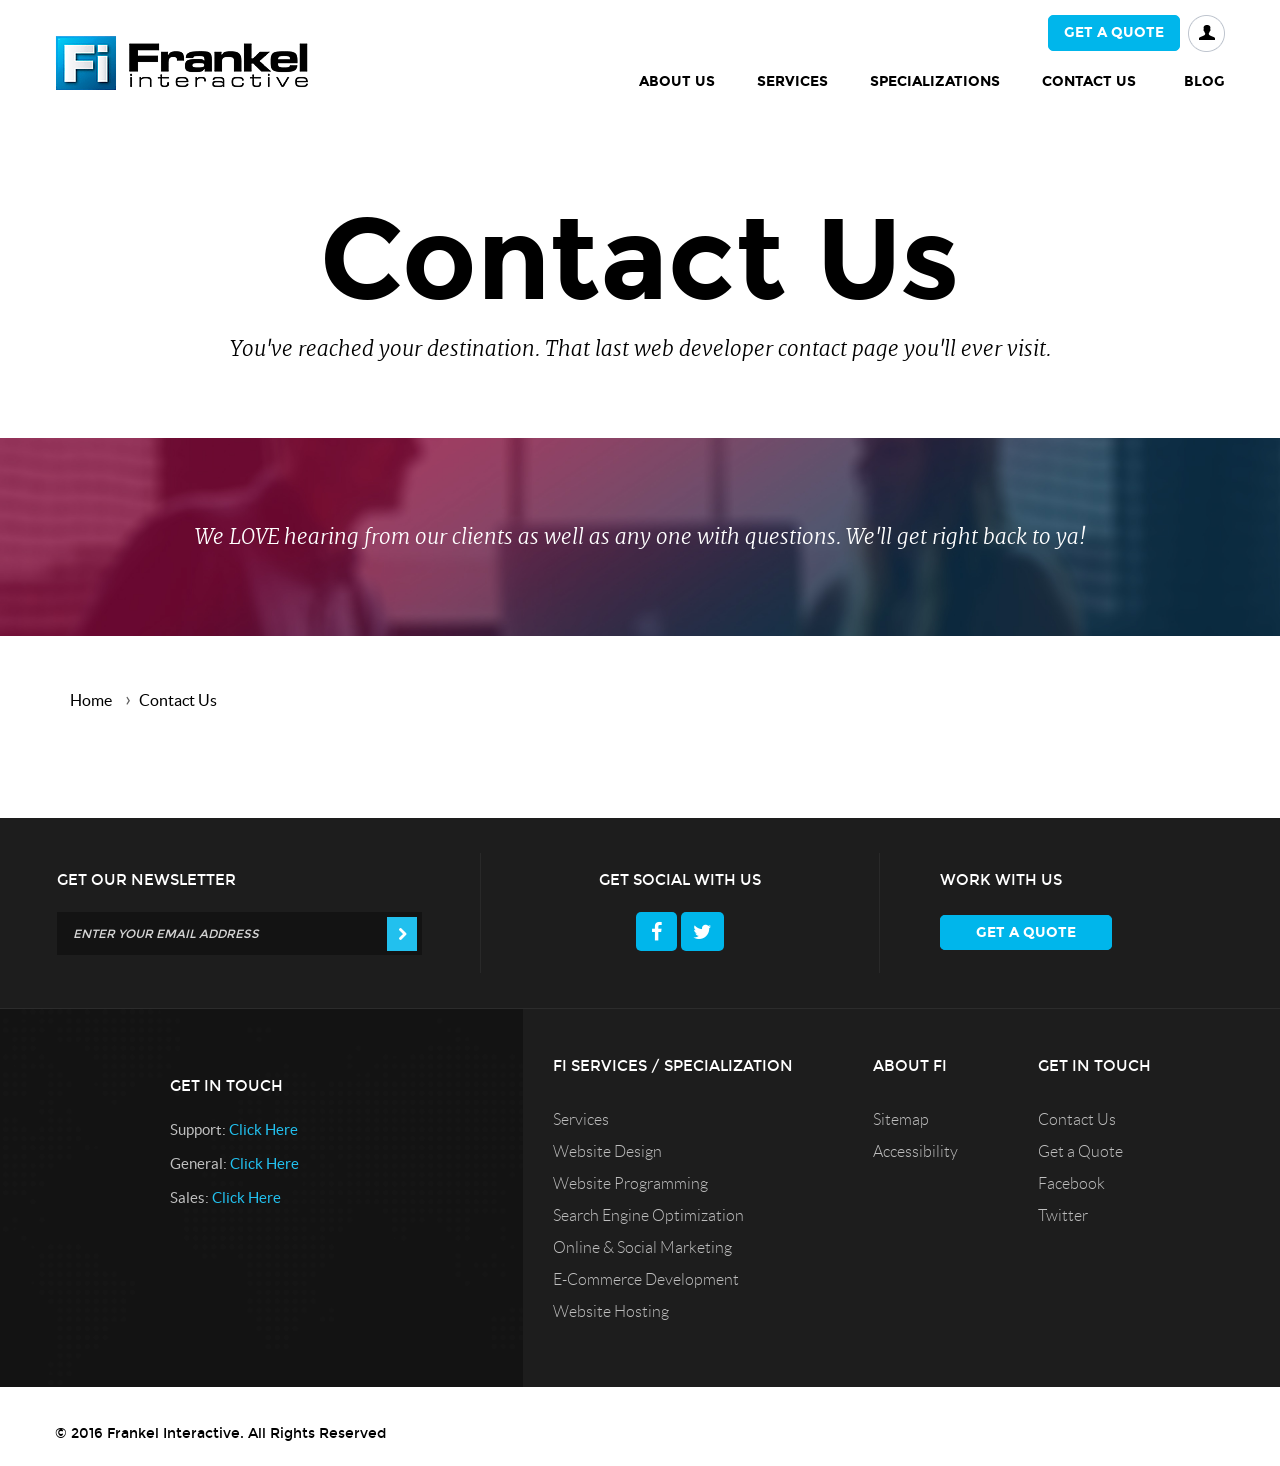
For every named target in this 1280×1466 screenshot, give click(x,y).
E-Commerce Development (646, 1279)
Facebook (1071, 1183)
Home (91, 700)
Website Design (607, 1151)
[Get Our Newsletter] (239, 933)
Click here (263, 1129)
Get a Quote (1080, 1151)
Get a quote (1114, 32)
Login (1206, 33)
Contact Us (1077, 1119)
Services (581, 1119)
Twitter (1063, 1215)
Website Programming (630, 1183)
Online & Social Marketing (642, 1247)
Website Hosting (611, 1311)
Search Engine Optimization (648, 1215)
